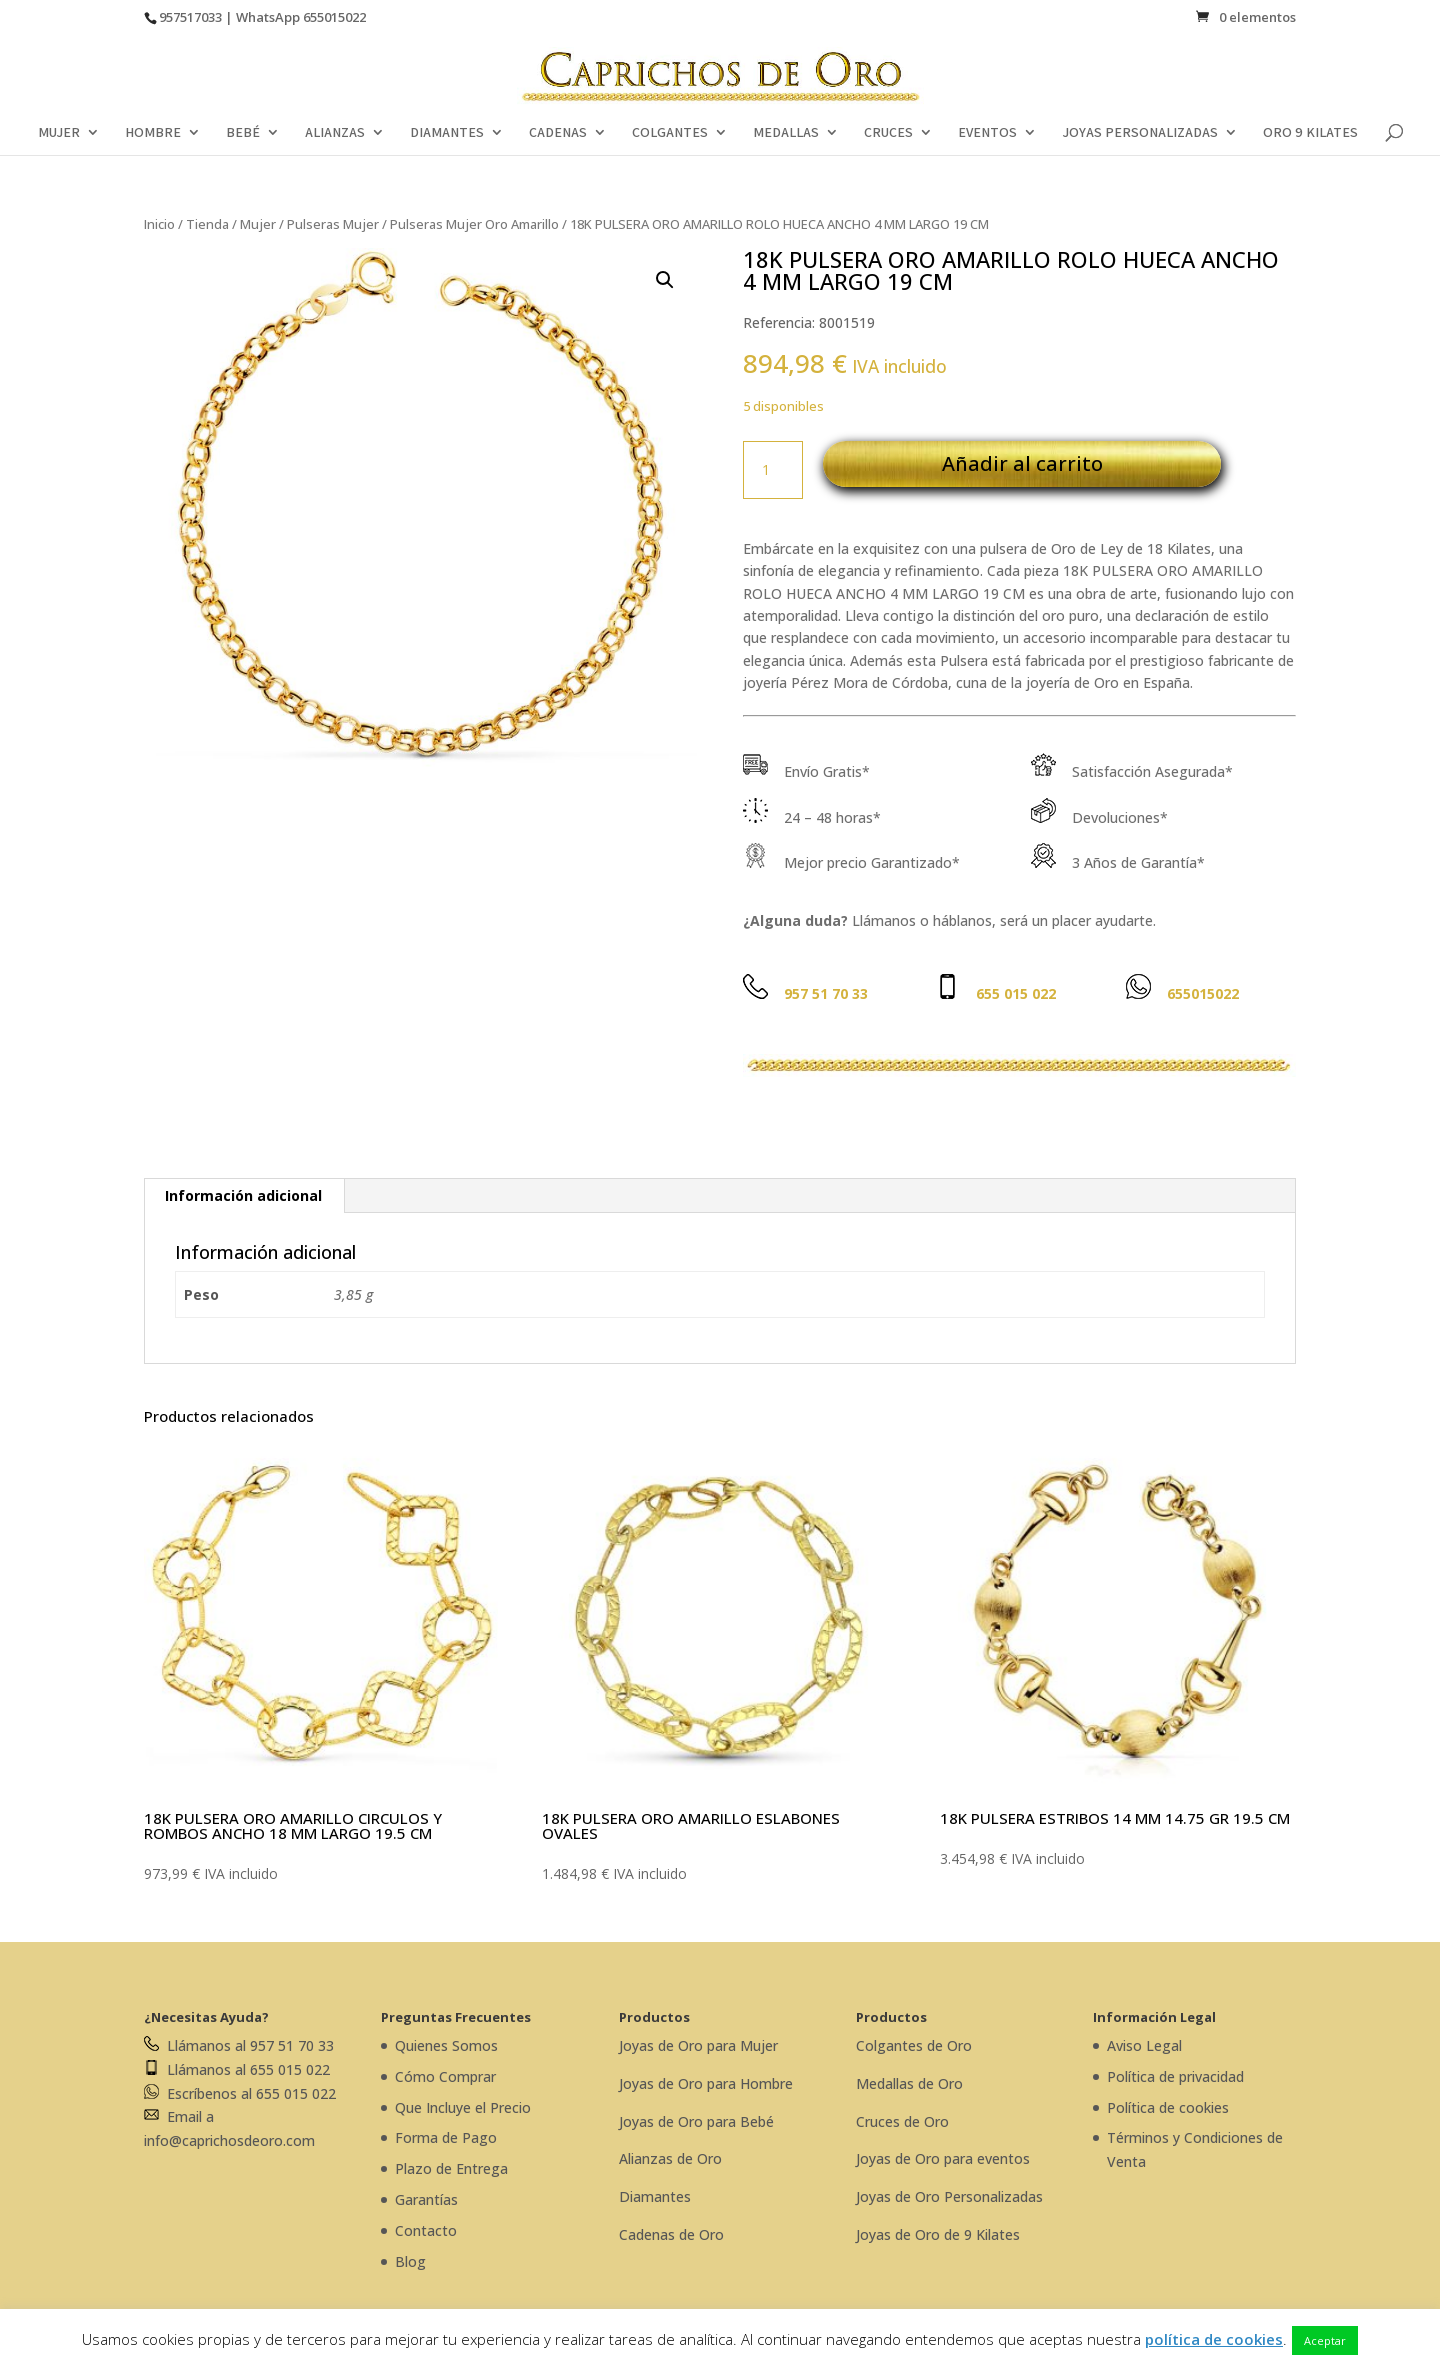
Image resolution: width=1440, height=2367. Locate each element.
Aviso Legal (1144, 2045)
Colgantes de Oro (914, 2045)
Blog (410, 2261)
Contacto (426, 2230)
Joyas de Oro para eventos (943, 2158)
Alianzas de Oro (670, 2158)
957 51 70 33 (826, 993)
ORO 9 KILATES (1310, 133)
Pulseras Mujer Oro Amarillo (474, 224)
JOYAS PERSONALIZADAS (1140, 133)
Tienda (207, 224)
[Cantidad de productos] (773, 470)
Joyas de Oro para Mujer (698, 2045)
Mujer (258, 224)
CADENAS (558, 133)
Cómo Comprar (445, 2076)
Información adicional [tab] (243, 1195)
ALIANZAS (335, 133)
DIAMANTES (447, 133)
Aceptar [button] (1325, 2340)
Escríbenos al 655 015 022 (240, 2093)
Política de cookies (1168, 2107)
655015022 (334, 17)
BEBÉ (243, 133)
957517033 (190, 17)
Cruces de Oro (902, 2121)
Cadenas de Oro (671, 2234)
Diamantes (655, 2196)
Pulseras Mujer (333, 224)
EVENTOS (987, 133)
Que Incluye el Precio (463, 2107)
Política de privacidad (1175, 2076)
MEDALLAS (786, 133)
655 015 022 (1016, 993)
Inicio (159, 224)
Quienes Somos (446, 2045)
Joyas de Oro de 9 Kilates (938, 2234)
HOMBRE (153, 133)
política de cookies (1214, 2339)
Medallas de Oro (909, 2083)
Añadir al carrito (1022, 463)
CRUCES (888, 133)
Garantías (426, 2199)
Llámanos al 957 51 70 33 (239, 2045)
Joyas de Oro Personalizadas (949, 2196)
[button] (665, 280)
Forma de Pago (446, 2137)
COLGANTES (670, 133)
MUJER (59, 133)
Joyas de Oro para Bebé (696, 2121)
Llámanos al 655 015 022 (237, 2069)
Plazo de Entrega (451, 2168)
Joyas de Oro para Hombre (706, 2083)
